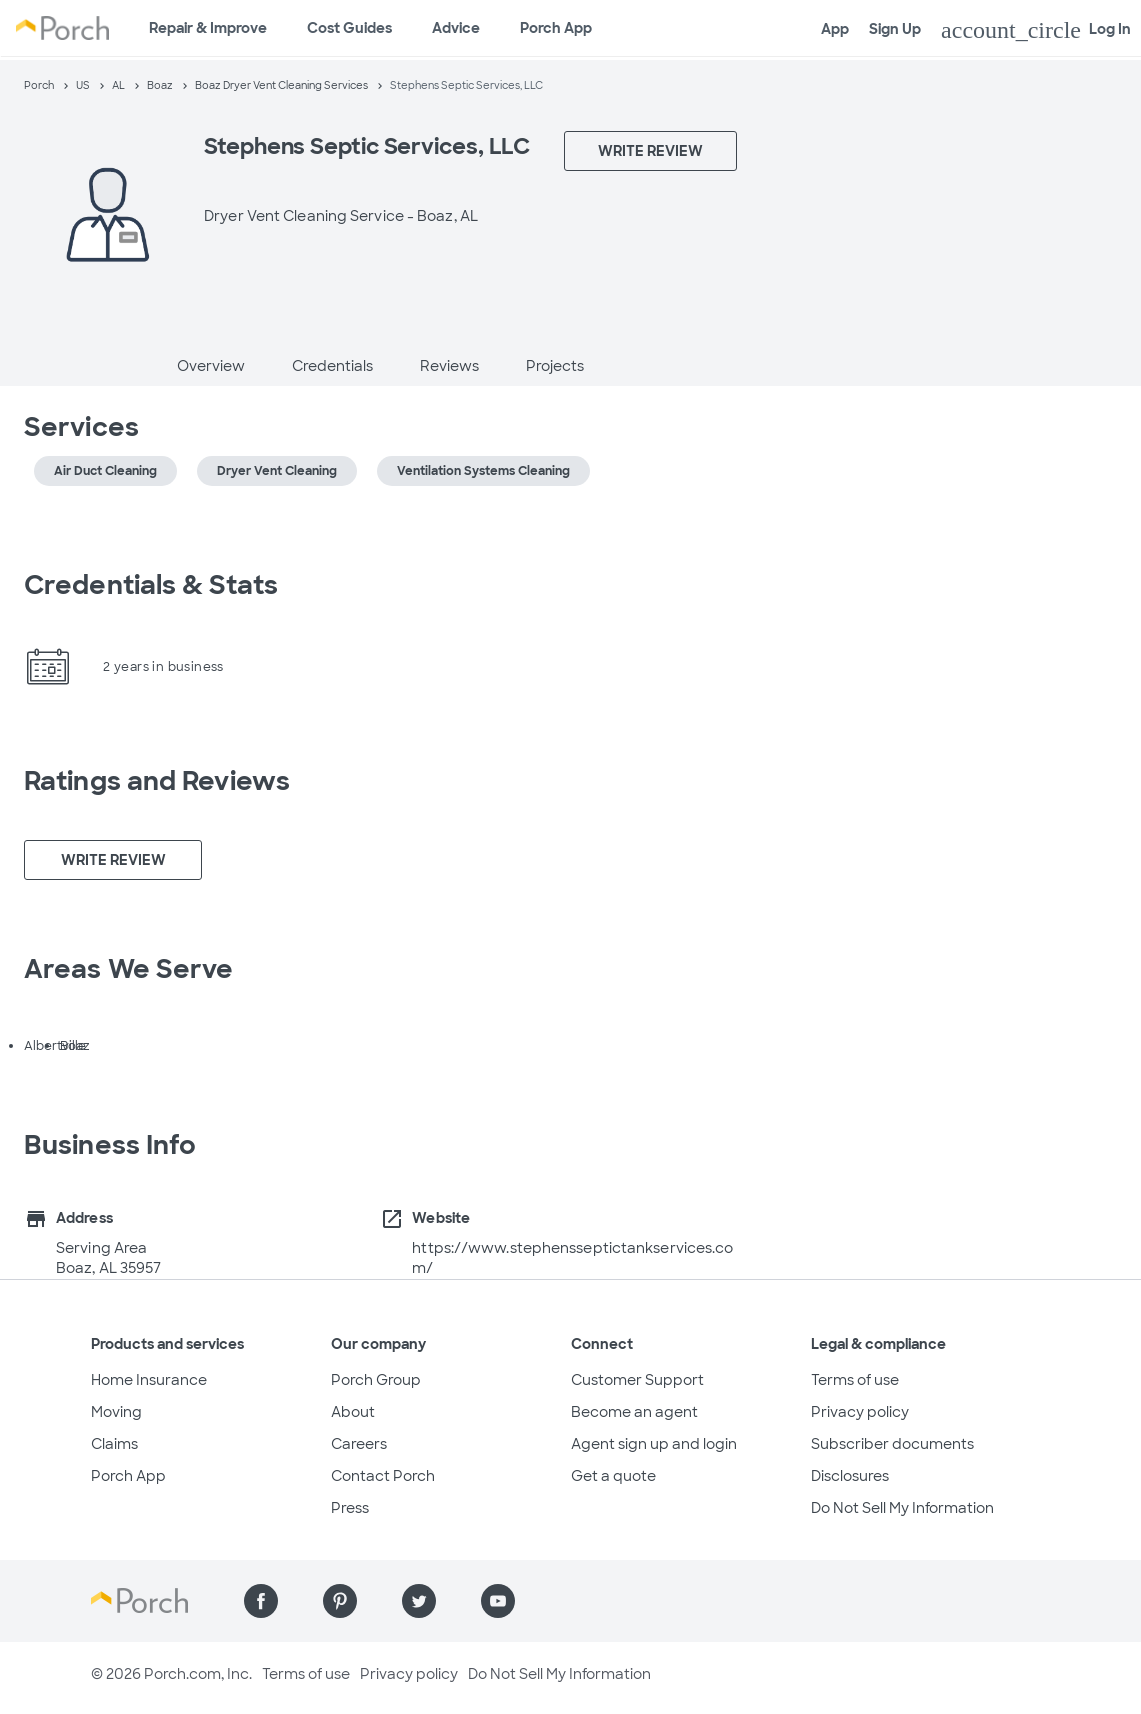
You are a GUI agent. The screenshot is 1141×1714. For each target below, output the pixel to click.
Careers (359, 1444)
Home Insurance (149, 1380)
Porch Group (376, 1380)
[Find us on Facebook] (261, 1601)
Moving (116, 1412)
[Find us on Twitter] (419, 1601)
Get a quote (613, 1476)
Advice (456, 28)
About (353, 1412)
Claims (114, 1444)
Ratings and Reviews (157, 781)
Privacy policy (860, 1412)
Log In (1036, 30)
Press (350, 1508)
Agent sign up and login (654, 1444)
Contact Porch (383, 1476)
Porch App (556, 28)
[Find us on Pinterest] (340, 1601)
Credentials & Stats (151, 585)
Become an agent (634, 1412)
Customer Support (637, 1380)
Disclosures (850, 1476)
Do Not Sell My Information (902, 1508)
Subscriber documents (892, 1444)
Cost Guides (349, 28)
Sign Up (895, 29)
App (835, 29)
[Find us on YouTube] (498, 1601)
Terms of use (855, 1380)
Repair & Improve (208, 28)
